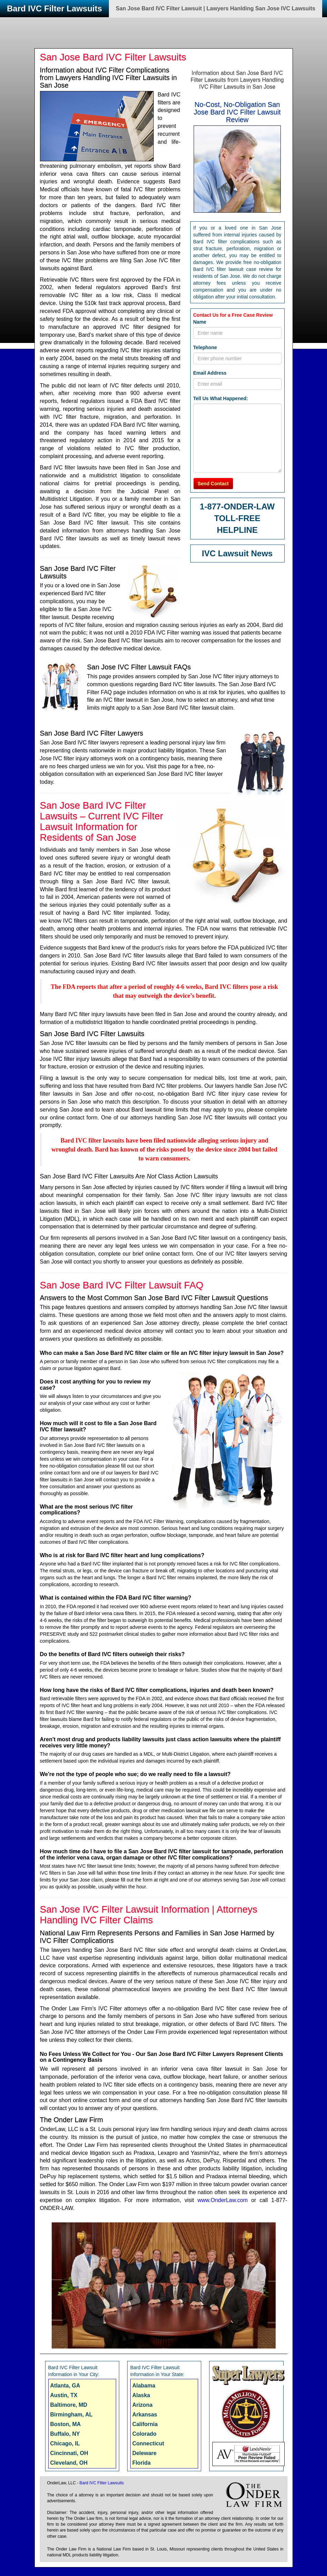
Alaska (141, 2395)
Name (199, 322)
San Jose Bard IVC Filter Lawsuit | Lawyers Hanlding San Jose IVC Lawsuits (215, 8)
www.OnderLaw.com (222, 2200)
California (145, 2424)
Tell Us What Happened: (220, 398)
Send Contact (213, 483)
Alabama (143, 2386)
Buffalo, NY (65, 2434)
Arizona (142, 2405)
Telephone (205, 347)
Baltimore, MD (69, 2405)
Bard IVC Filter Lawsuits (54, 8)
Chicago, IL (65, 2443)
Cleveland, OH (69, 2463)
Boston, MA (65, 2424)
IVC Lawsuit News (237, 553)
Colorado (144, 2434)
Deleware (144, 2453)
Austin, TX (64, 2395)
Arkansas (144, 2414)
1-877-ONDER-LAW (237, 506)
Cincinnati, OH (69, 2453)
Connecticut (148, 2443)
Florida (141, 2463)
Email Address (210, 373)
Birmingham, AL (71, 2414)
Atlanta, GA (65, 2386)
